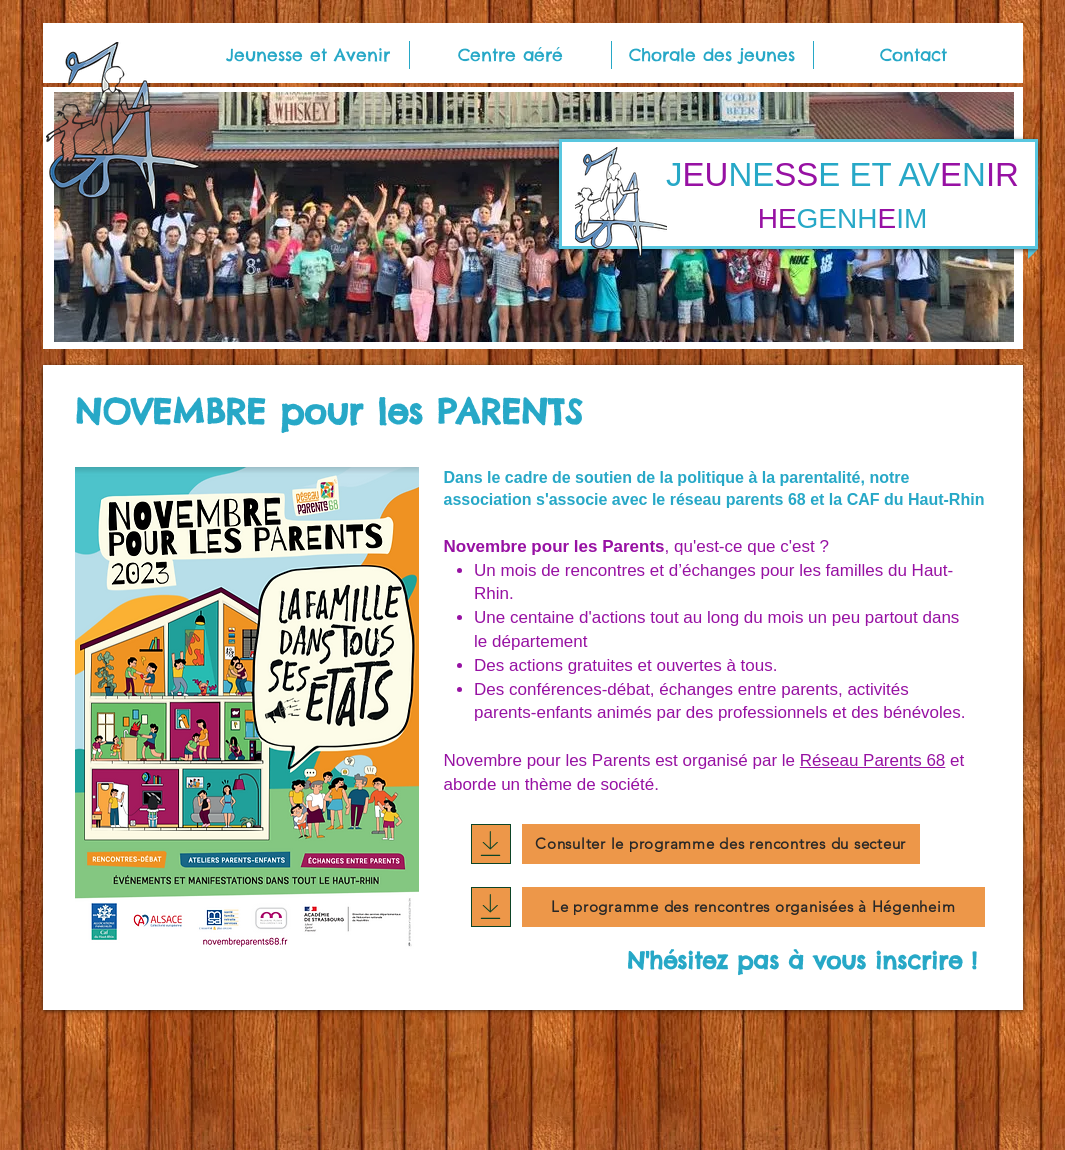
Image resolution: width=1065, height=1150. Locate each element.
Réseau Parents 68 (873, 760)
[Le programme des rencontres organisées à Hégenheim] (753, 907)
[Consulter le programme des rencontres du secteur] (721, 844)
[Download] (491, 844)
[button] (308, 55)
